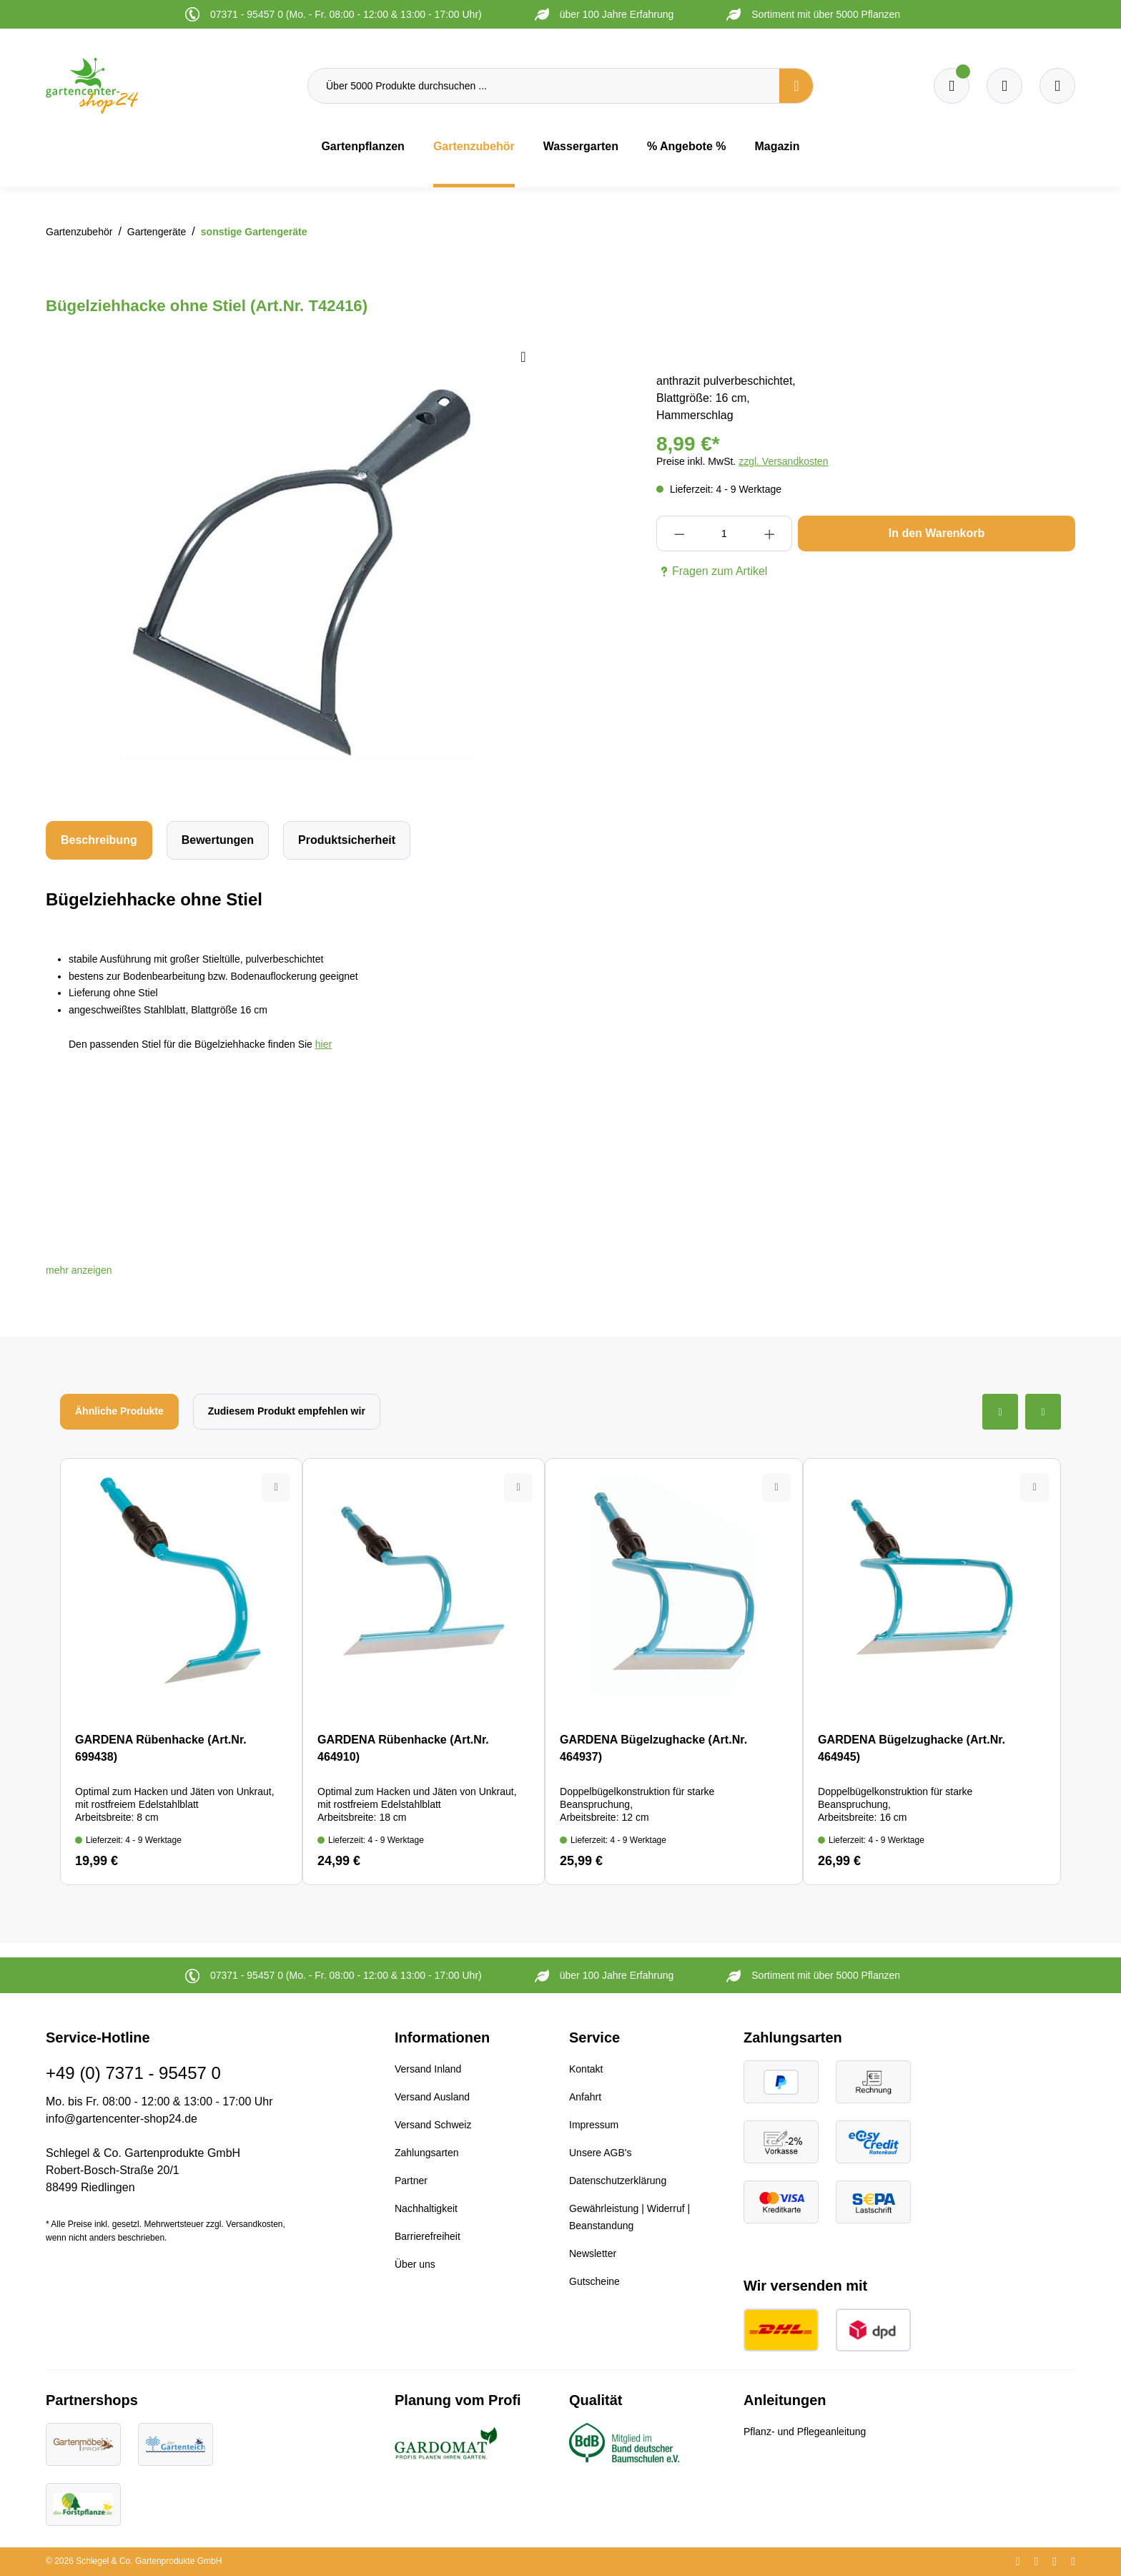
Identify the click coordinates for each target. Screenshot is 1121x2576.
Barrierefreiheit (427, 2236)
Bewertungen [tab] (218, 840)
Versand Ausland (432, 2097)
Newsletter (592, 2253)
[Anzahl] (724, 533)
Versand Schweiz (433, 2124)
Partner (411, 2180)
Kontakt (586, 2069)
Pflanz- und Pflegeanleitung (805, 2431)
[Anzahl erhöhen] (769, 533)
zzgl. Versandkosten (783, 461)
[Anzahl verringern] (678, 533)
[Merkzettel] (951, 86)
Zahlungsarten (427, 2152)
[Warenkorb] (1004, 86)
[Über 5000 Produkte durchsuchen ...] (543, 86)
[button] (79, 1270)
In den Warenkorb (937, 533)
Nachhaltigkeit (426, 2208)
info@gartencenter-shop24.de (121, 2119)
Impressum (593, 2124)
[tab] (99, 840)
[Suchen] (796, 86)
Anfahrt (585, 2097)
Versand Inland (428, 2069)
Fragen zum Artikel (711, 571)
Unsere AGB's (600, 2152)
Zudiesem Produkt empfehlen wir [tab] (286, 1411)
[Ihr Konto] (1057, 86)
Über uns (415, 2264)
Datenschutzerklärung (617, 2180)
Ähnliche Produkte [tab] (119, 1411)
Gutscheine (594, 2281)
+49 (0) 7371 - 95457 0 (133, 2073)
